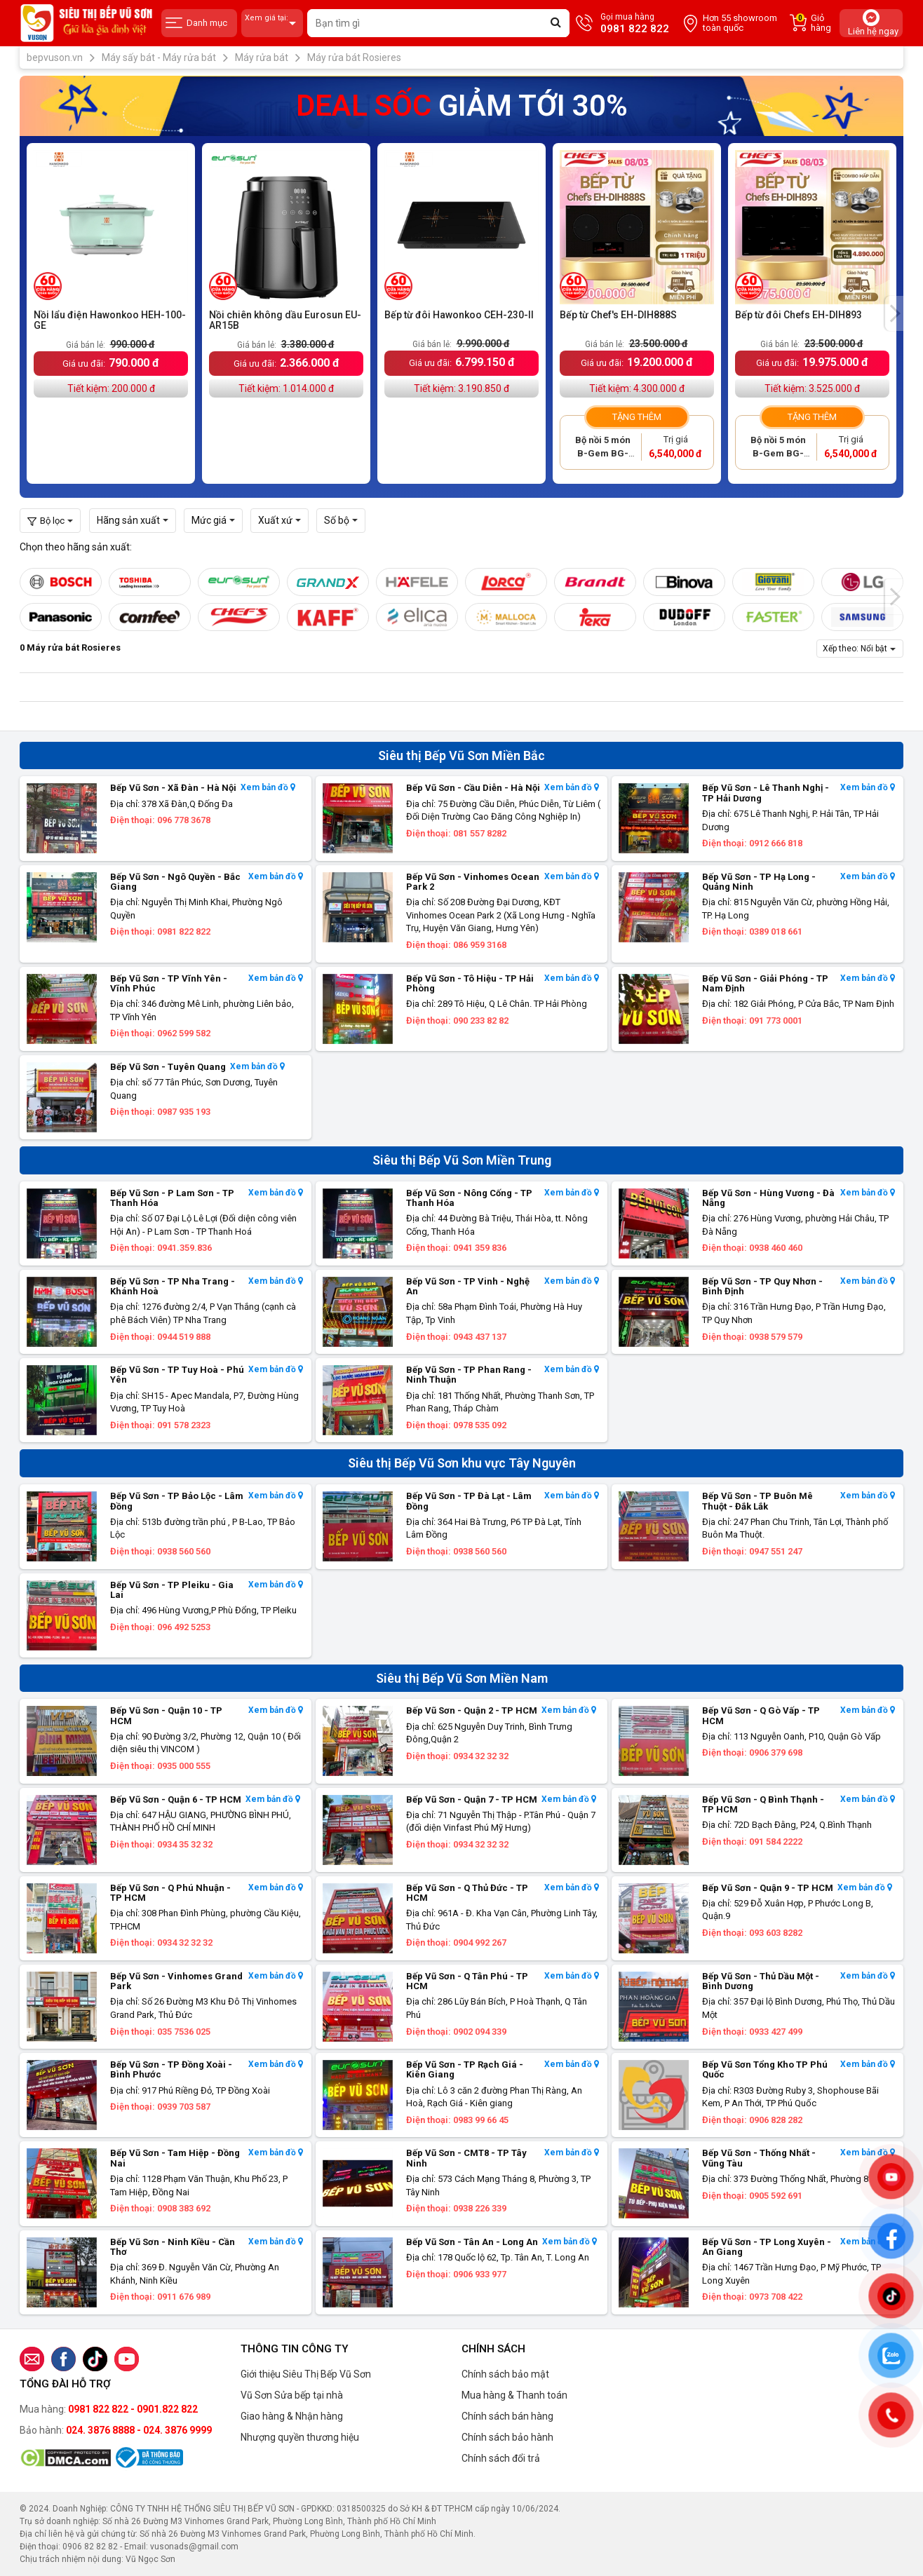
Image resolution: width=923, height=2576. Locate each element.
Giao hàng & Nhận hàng (292, 2416)
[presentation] (894, 313)
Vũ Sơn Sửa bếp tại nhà (292, 2395)
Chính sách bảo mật (505, 2374)
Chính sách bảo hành (507, 2437)
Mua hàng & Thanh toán (514, 2395)
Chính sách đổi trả (501, 2458)
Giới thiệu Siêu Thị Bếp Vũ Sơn (306, 2374)
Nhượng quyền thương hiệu (300, 2437)
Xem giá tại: (272, 23)
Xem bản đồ (268, 787)
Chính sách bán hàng (507, 2416)
